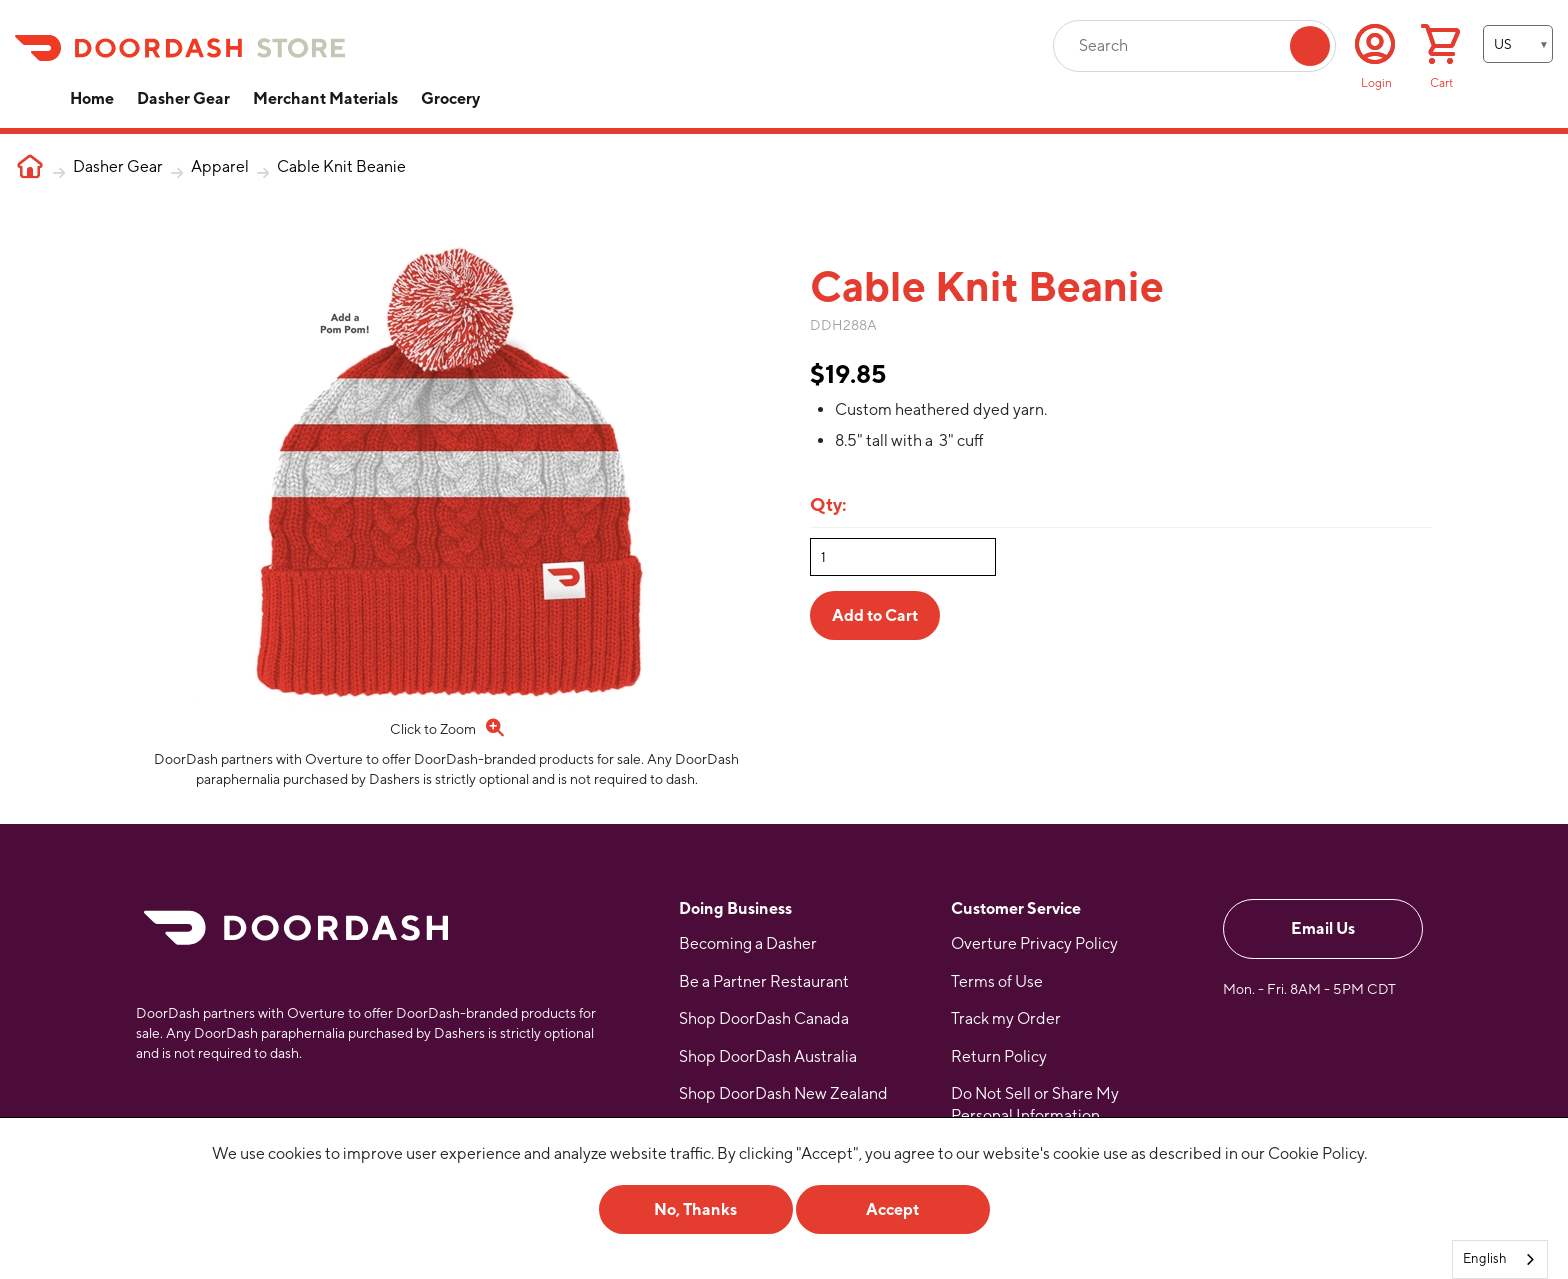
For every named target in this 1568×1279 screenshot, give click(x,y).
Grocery (450, 98)
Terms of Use (997, 981)
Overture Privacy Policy (1034, 943)
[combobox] (1500, 1259)
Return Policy (999, 1056)
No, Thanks (695, 1209)
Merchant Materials (325, 98)
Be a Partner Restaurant (764, 981)
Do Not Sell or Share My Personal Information (1035, 1104)
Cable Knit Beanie (341, 166)
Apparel (220, 166)
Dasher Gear (183, 98)
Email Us (1323, 928)
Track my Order (1006, 1018)
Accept (892, 1209)
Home (92, 98)
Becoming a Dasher (748, 943)
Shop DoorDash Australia (768, 1056)
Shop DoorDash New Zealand (783, 1093)
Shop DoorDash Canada (764, 1018)
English (1485, 1258)
